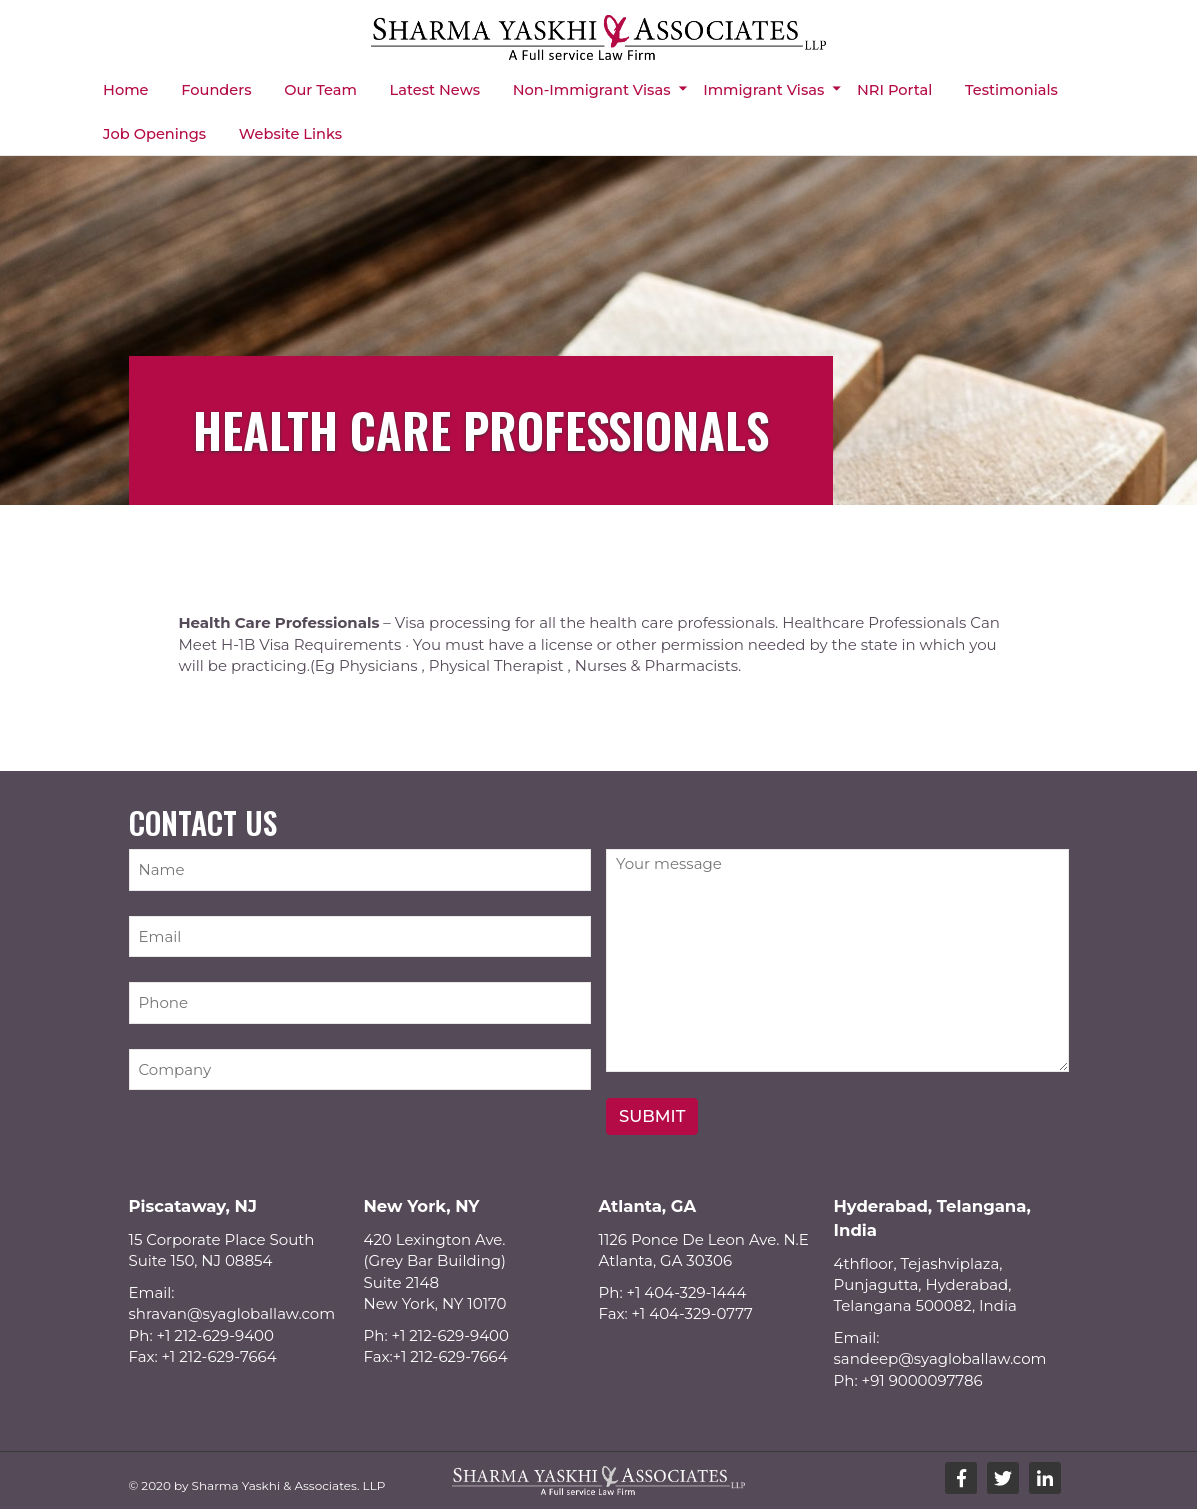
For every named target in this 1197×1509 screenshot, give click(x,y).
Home (125, 88)
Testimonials (1010, 88)
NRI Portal (893, 88)
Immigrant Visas (763, 88)
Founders (216, 88)
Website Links (289, 132)
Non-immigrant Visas (591, 88)
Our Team (320, 88)
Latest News (434, 88)
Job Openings (154, 132)
